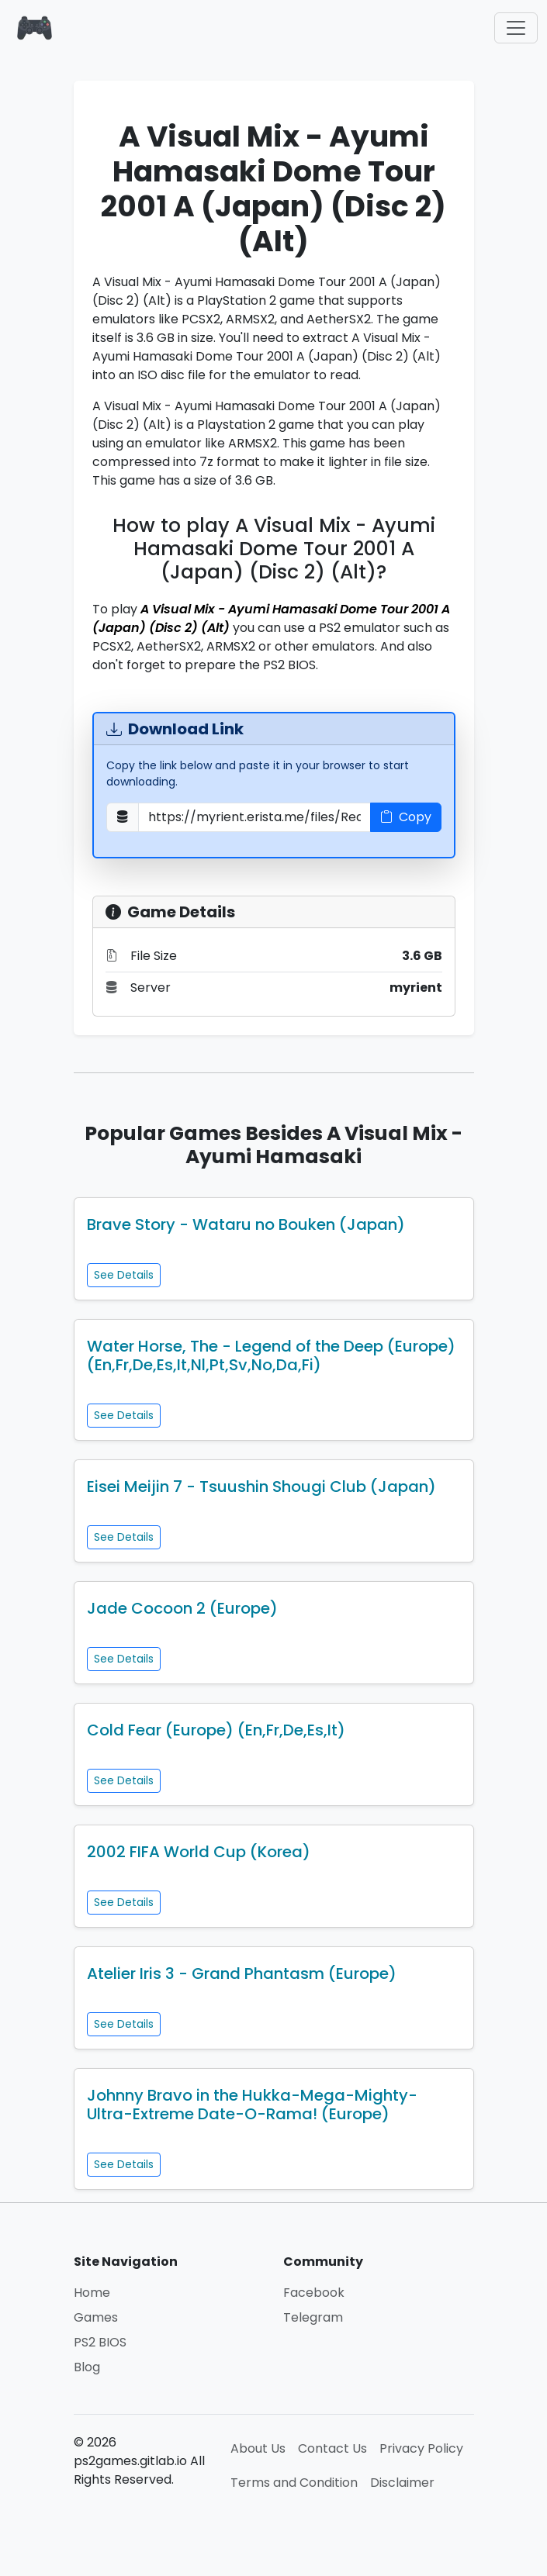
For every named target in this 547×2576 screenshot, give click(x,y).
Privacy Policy (421, 2448)
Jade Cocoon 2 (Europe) (182, 1608)
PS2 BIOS (100, 2342)
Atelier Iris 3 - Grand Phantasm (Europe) (241, 1973)
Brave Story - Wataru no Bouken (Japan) (246, 1224)
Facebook (313, 2292)
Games (96, 2317)
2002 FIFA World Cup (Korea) (198, 1852)
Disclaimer (402, 2482)
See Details (124, 1275)
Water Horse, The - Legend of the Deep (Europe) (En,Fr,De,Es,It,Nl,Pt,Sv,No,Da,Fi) (271, 1355)
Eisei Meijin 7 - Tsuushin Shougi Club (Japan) (261, 1486)
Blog (87, 2367)
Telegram (313, 2317)
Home (92, 2292)
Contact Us (332, 2448)
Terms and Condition (294, 2482)
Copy (405, 817)
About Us (258, 2448)
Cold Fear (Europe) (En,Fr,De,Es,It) (216, 1730)
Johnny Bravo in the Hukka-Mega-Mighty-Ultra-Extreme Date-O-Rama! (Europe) (252, 2104)
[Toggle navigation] (516, 27)
